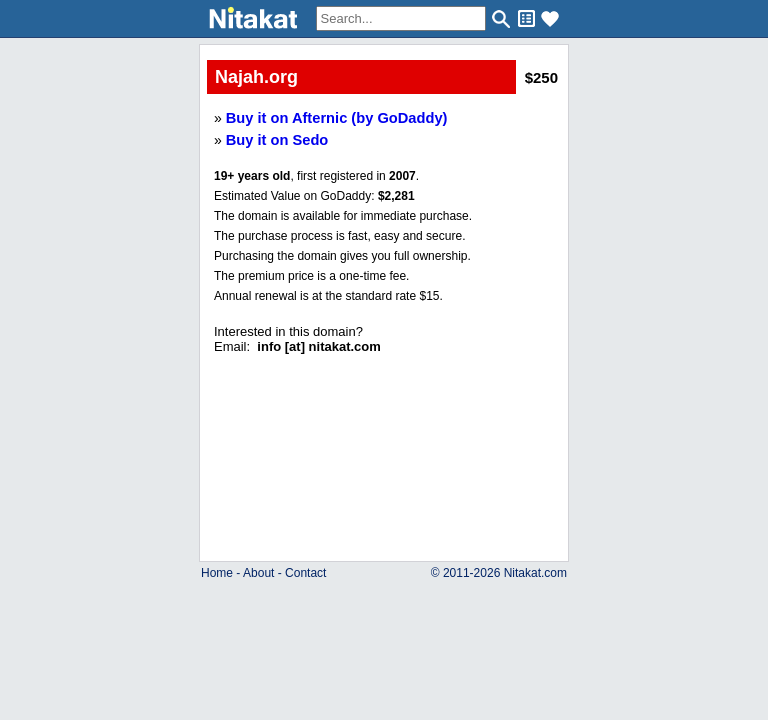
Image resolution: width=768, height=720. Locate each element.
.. (384, 412)
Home (217, 573)
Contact (305, 573)
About (258, 573)
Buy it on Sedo (277, 140)
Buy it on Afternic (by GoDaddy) (337, 118)
